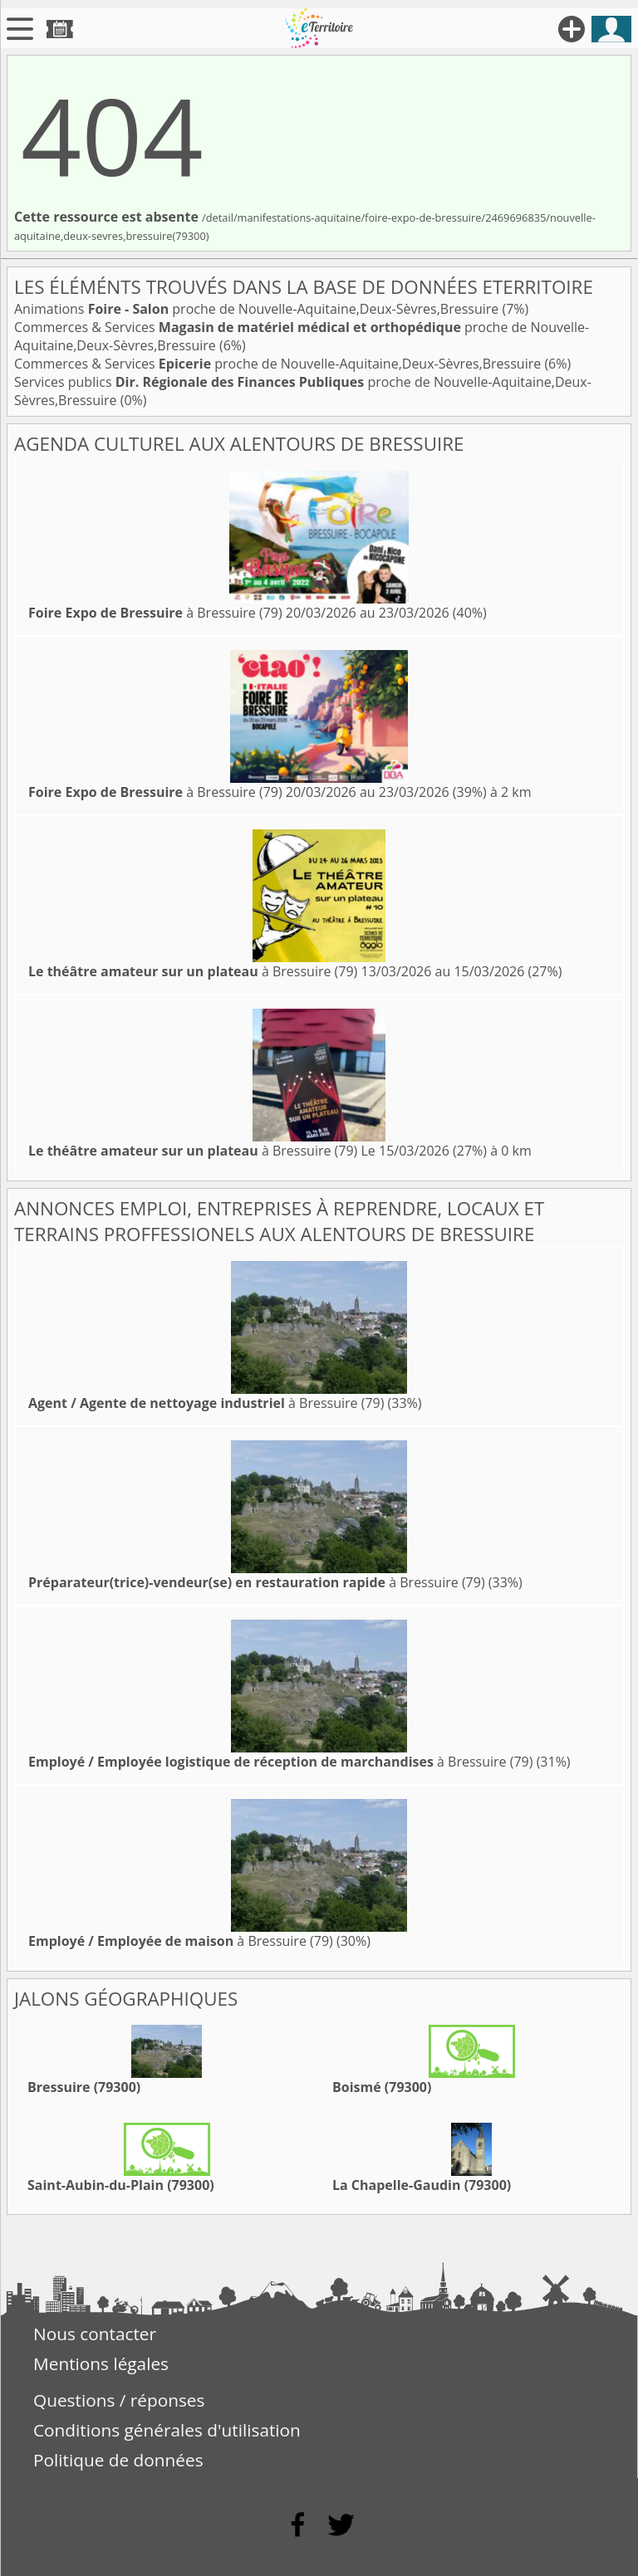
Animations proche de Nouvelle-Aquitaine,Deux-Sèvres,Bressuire (258, 309)
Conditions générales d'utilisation (167, 2430)
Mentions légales (101, 2363)
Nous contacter (94, 2333)
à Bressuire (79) (155, 613)
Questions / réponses (118, 2400)
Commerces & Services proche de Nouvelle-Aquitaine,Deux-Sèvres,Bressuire (279, 363)
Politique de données (118, 2459)
